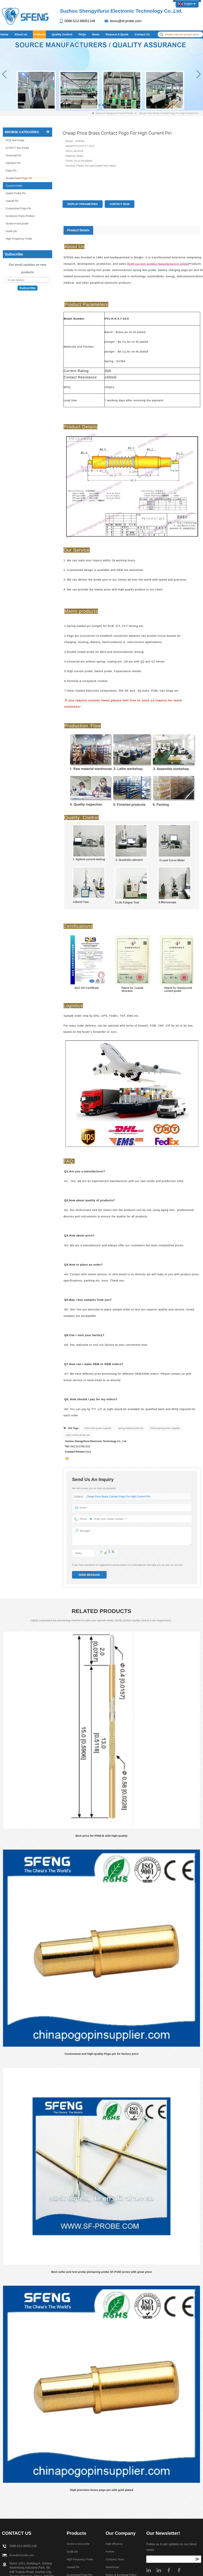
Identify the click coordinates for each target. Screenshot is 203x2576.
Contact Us (142, 34)
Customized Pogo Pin (18, 208)
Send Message (89, 1574)
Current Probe (126, 113)
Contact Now (120, 204)
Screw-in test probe (17, 223)
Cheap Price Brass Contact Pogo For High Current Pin (116, 1496)
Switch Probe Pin (16, 193)
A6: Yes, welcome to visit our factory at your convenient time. (106, 1344)
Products (39, 34)
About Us (21, 34)
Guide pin (11, 231)
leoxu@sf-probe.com (125, 21)
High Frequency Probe (19, 238)
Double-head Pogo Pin (19, 178)
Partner (109, 2551)
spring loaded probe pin (131, 1428)
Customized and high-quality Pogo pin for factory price (101, 2053)
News (95, 34)
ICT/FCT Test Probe (17, 147)
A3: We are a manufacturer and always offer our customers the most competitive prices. (124, 1245)
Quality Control (62, 34)
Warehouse (111, 2567)
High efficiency (114, 2543)
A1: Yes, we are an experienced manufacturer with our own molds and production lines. (124, 1181)
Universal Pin (13, 155)
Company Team (114, 2559)
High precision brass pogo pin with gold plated (101, 2489)
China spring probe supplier (165, 1428)
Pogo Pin (11, 170)
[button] (99, 105)
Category (110, 113)
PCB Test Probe (15, 140)
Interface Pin (13, 163)
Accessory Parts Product (20, 215)
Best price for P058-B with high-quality (101, 1835)
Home (4, 34)
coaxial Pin (12, 200)
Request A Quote (117, 34)
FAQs (82, 34)
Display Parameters (82, 204)
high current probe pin (78, 1435)
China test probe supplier (98, 1428)
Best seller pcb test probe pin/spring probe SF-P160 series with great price (101, 2271)
